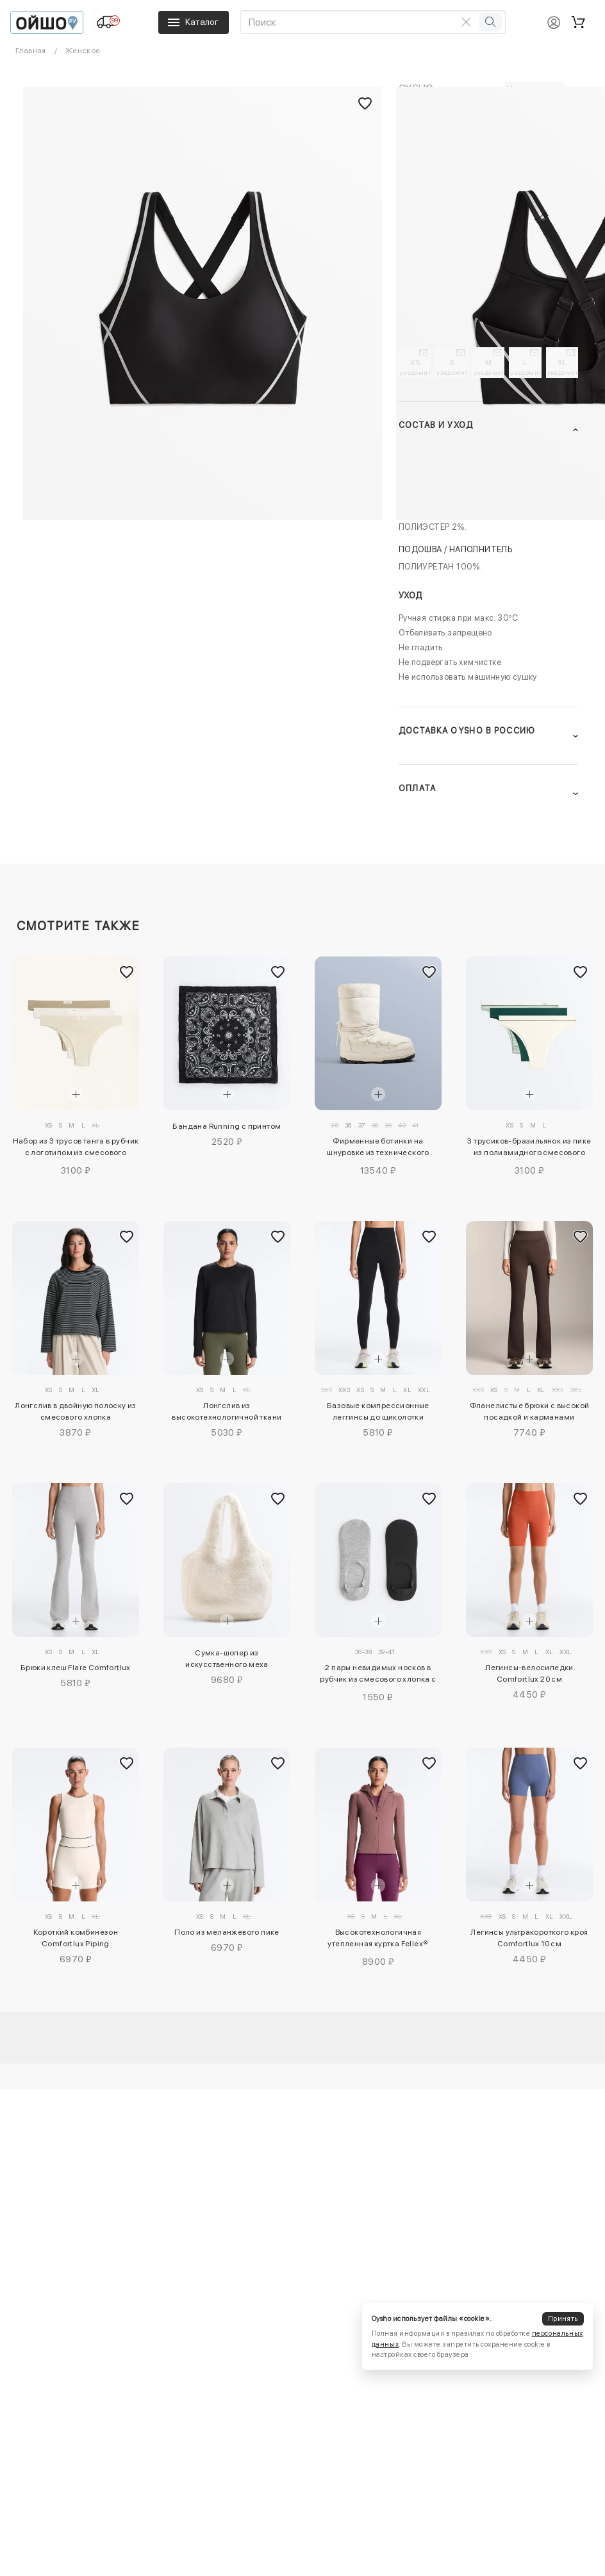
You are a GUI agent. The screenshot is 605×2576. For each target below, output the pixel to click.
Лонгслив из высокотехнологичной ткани (226, 1411)
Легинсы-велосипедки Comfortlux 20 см (529, 1673)
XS (415, 367)
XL (562, 367)
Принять (562, 2319)
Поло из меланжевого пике (226, 1932)
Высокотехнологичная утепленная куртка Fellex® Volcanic (377, 1940)
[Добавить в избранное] (126, 972)
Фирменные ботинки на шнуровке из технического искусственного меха (378, 1148)
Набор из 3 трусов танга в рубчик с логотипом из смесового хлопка (76, 1148)
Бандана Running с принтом (226, 1126)
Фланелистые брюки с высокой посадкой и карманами (530, 1411)
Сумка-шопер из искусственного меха (227, 1658)
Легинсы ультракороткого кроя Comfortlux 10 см (529, 1938)
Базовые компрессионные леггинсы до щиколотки (378, 1411)
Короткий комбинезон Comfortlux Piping (76, 1938)
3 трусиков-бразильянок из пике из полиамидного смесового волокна (529, 1148)
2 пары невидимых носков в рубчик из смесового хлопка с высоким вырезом (378, 1675)
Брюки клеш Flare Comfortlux (76, 1667)
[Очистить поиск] (466, 22)
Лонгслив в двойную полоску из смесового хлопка (76, 1411)
